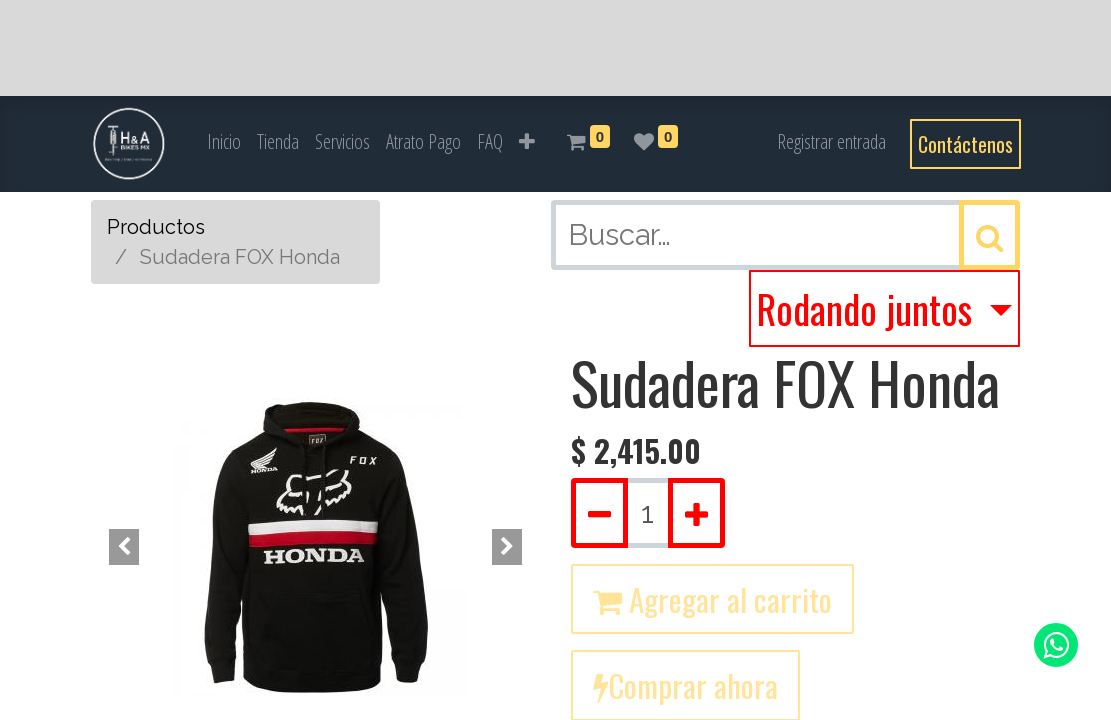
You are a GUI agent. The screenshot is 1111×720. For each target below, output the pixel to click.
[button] (527, 142)
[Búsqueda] (989, 235)
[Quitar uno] (599, 513)
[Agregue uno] (696, 513)
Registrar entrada (831, 141)
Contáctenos (965, 144)
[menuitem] (224, 142)
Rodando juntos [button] (869, 308)
